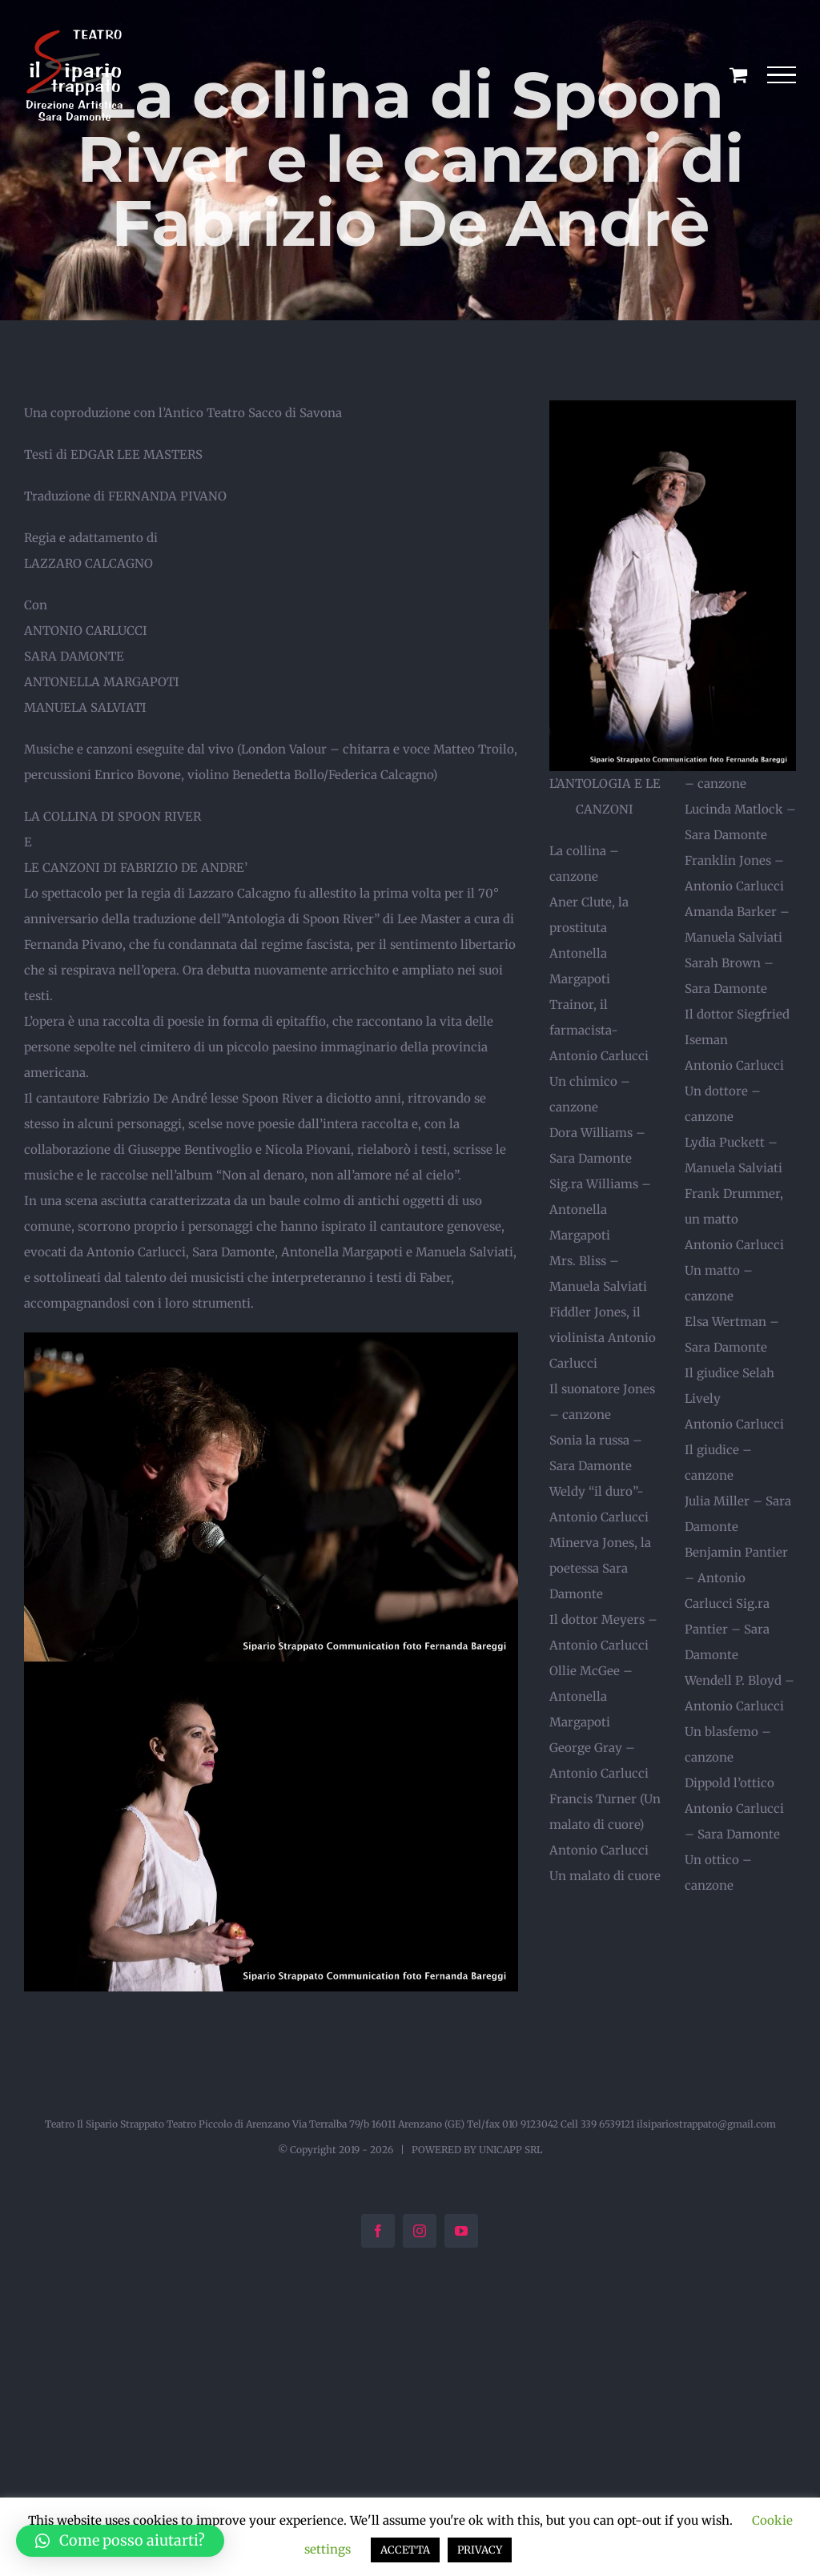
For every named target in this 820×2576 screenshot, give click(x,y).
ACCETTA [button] (405, 2550)
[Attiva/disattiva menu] (782, 75)
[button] (120, 2541)
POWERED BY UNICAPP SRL (477, 2150)
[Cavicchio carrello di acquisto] (738, 74)
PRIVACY (479, 2550)
